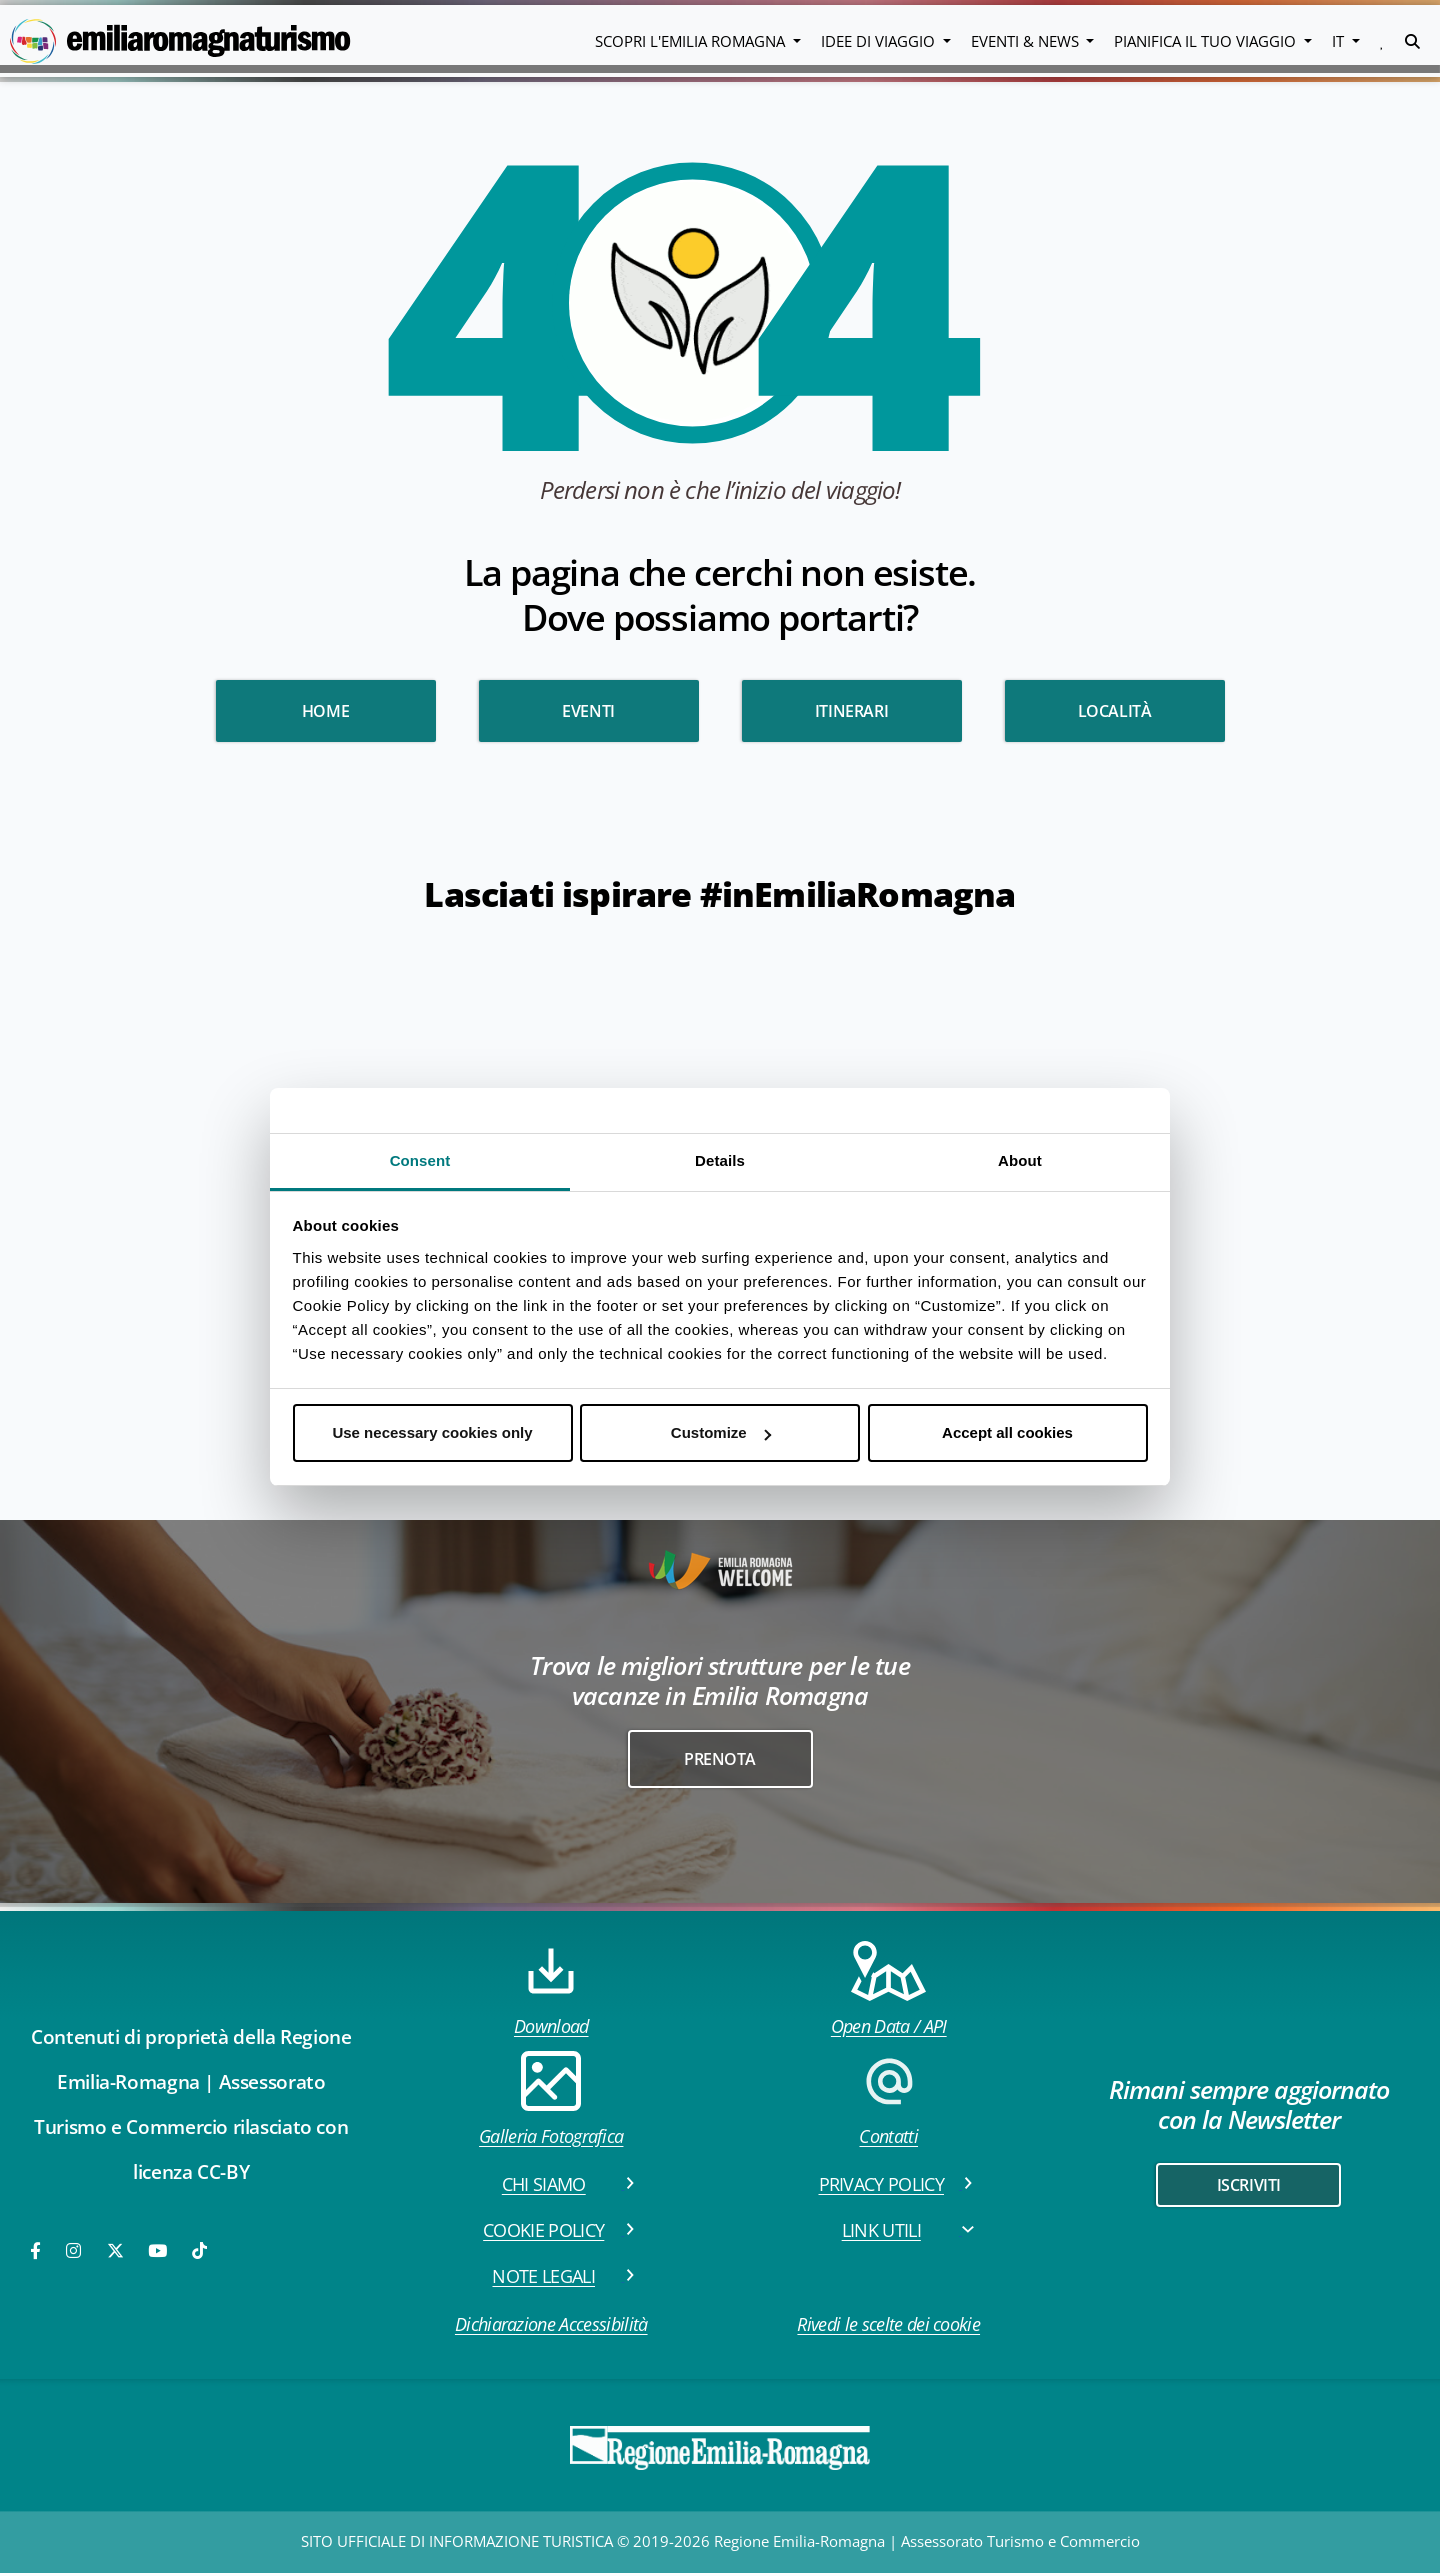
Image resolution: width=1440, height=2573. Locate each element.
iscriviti (1249, 2185)
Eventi (588, 711)
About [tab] (1020, 1160)
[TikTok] (199, 2250)
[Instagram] (75, 2250)
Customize (721, 1432)
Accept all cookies (1007, 1432)
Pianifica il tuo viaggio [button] (1207, 41)
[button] (1382, 41)
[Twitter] (115, 2250)
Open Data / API (889, 1989)
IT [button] (1340, 41)
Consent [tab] (420, 1160)
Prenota (720, 1759)
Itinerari (851, 711)
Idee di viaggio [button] (880, 41)
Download (551, 1989)
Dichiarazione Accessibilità (551, 2324)
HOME (325, 711)
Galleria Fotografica (551, 2099)
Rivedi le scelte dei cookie (888, 2324)
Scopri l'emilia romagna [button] (692, 41)
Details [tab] (720, 1160)
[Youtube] (159, 2250)
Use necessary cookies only (432, 1432)
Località (1115, 711)
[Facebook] (37, 2250)
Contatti (889, 2099)
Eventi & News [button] (1027, 41)
